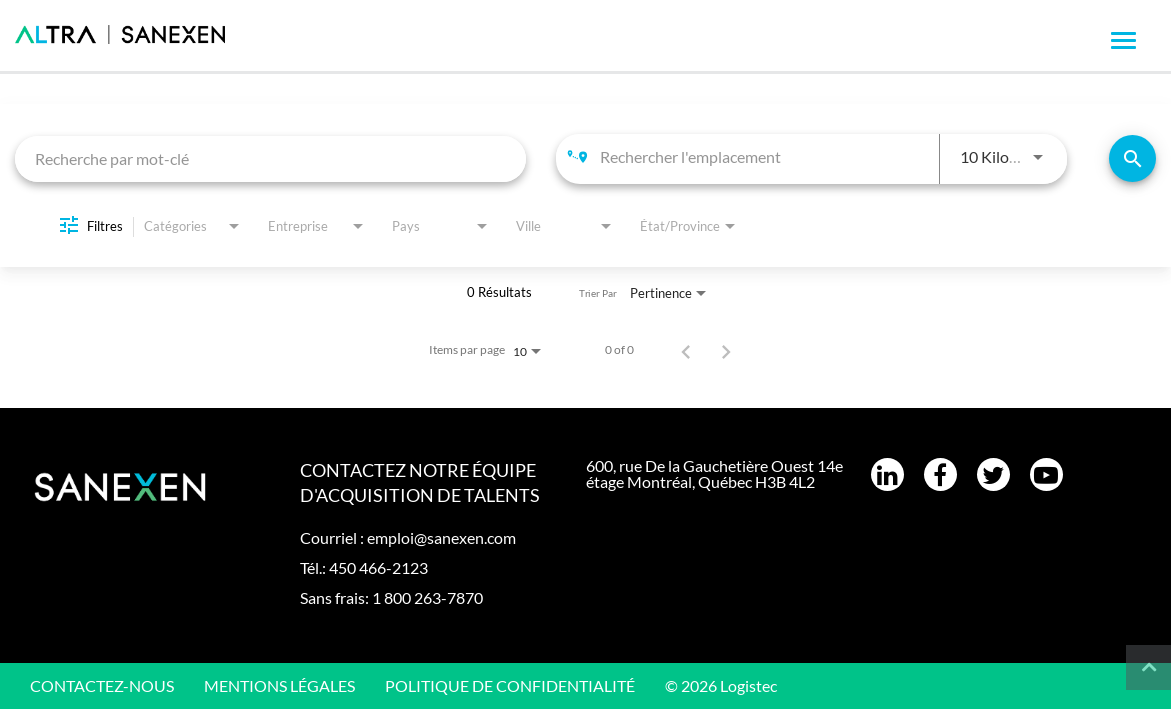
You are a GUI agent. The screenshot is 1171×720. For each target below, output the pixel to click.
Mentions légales (279, 685)
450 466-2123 (378, 567)
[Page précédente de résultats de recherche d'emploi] (686, 350)
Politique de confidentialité (510, 685)
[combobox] (270, 158)
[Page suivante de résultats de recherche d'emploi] (726, 350)
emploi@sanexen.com (441, 537)
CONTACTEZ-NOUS (102, 685)
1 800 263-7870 (427, 597)
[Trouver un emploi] (1132, 158)
